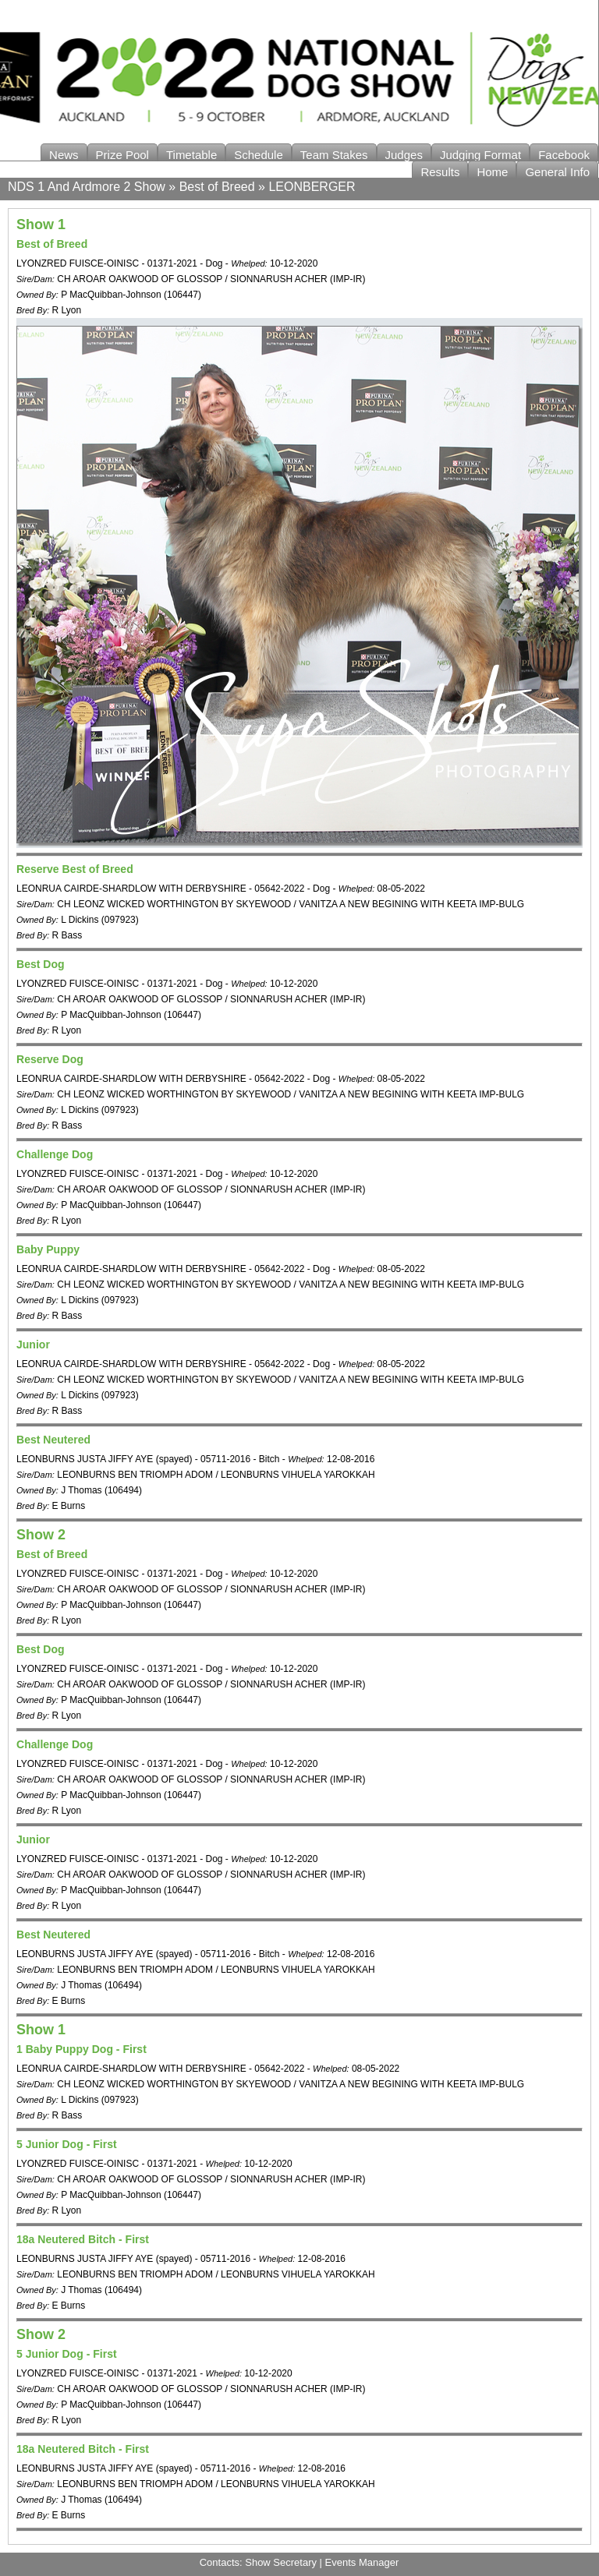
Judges (404, 154)
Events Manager (362, 2562)
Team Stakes (334, 154)
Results (439, 171)
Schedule (258, 154)
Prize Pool (122, 154)
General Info (557, 171)
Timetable (191, 154)
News (64, 154)
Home (492, 171)
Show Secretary (281, 2562)
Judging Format (480, 154)
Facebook (564, 154)
